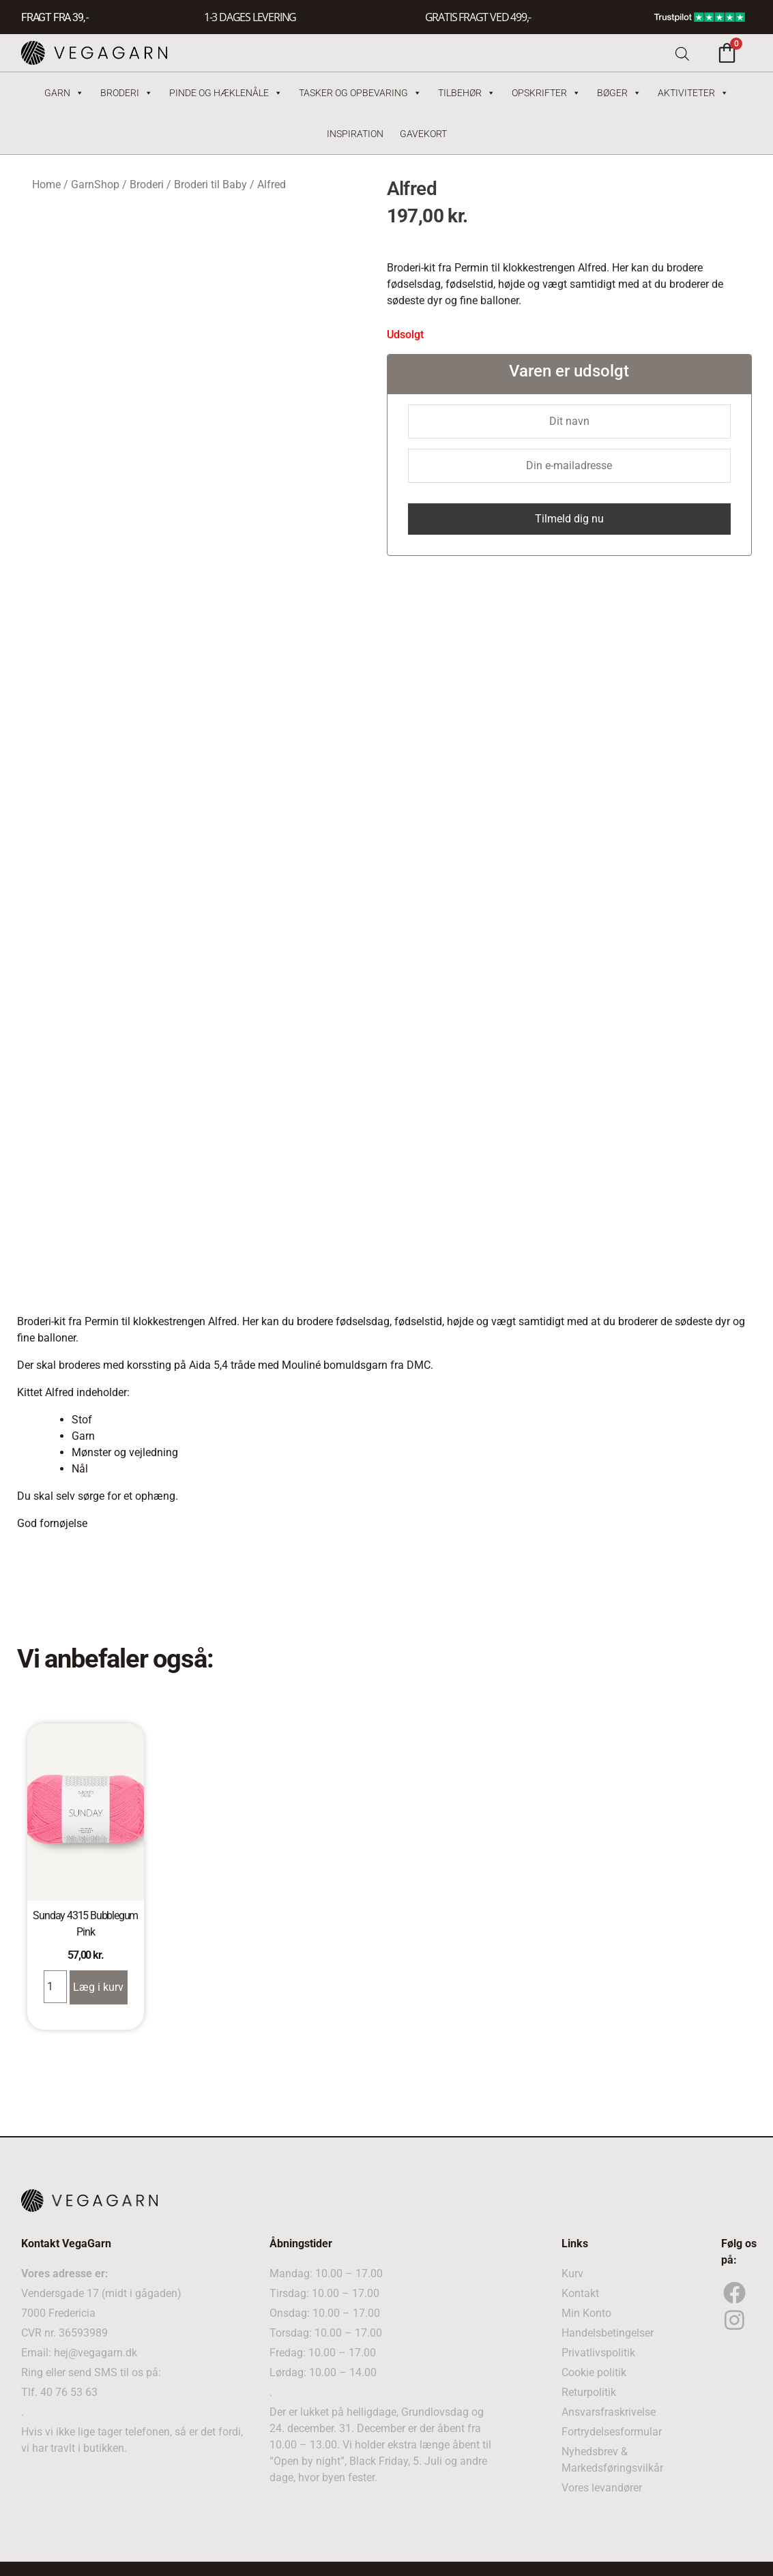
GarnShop (95, 184)
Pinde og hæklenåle (225, 92)
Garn (64, 92)
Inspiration (355, 133)
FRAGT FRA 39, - (54, 17)
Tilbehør (466, 92)
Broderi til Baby (210, 184)
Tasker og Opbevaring (360, 92)
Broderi (126, 92)
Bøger (619, 92)
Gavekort (423, 133)
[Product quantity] (55, 1986)
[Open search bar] (682, 53)
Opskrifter (546, 92)
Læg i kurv (98, 1987)
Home (46, 184)
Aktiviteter (693, 92)
